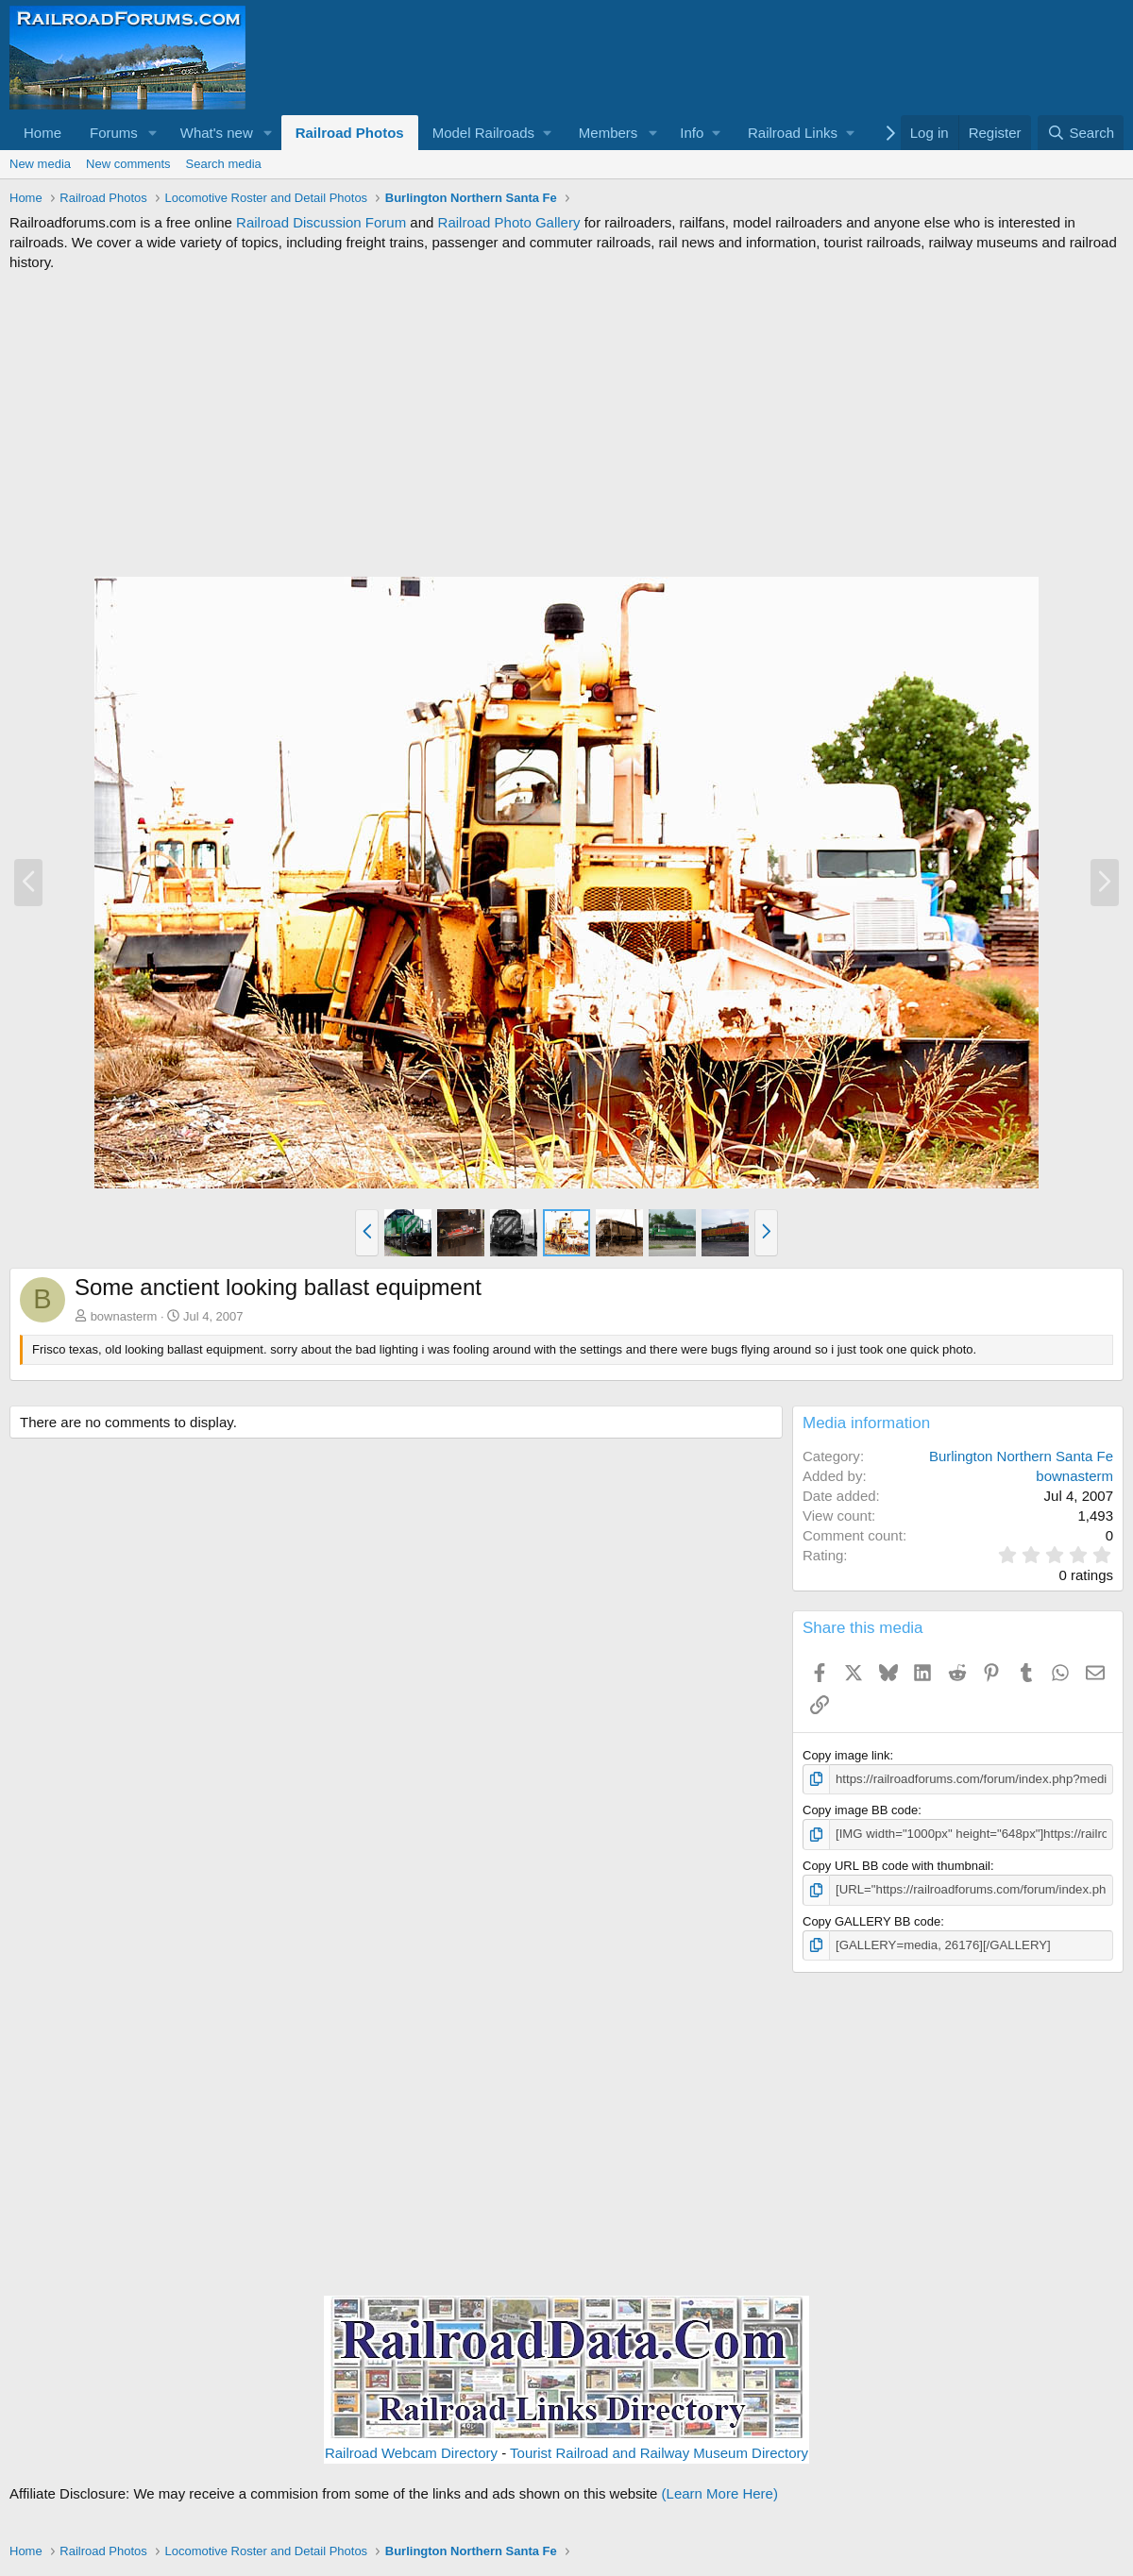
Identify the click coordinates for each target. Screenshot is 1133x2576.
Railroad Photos (350, 133)
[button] (153, 132)
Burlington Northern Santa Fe (1021, 1456)
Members (608, 133)
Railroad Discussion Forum (321, 222)
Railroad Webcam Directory (411, 2452)
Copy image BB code (860, 1810)
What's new (216, 133)
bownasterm (124, 1316)
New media (40, 164)
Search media (224, 164)
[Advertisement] (566, 424)
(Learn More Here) (720, 2492)
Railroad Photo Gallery (509, 222)
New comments (128, 164)
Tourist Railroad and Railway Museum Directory (659, 2452)
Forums (114, 133)
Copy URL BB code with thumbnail (896, 1865)
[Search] (1081, 132)
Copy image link (846, 1755)
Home (42, 133)
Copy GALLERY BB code (871, 1920)
